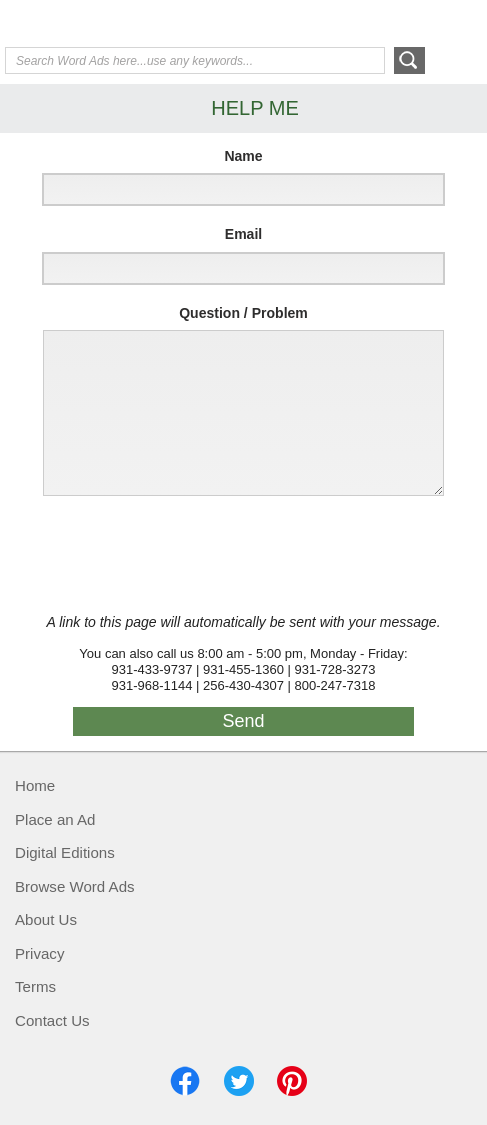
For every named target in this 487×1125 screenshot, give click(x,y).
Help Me (374, 23)
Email (243, 234)
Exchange (147, 25)
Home (35, 785)
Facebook (185, 1081)
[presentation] (182, 555)
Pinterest (292, 1081)
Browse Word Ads (75, 886)
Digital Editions (65, 852)
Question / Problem (243, 313)
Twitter (239, 1081)
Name (243, 156)
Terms (35, 986)
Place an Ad (55, 819)
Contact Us (52, 1020)
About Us (46, 919)
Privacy (39, 953)
